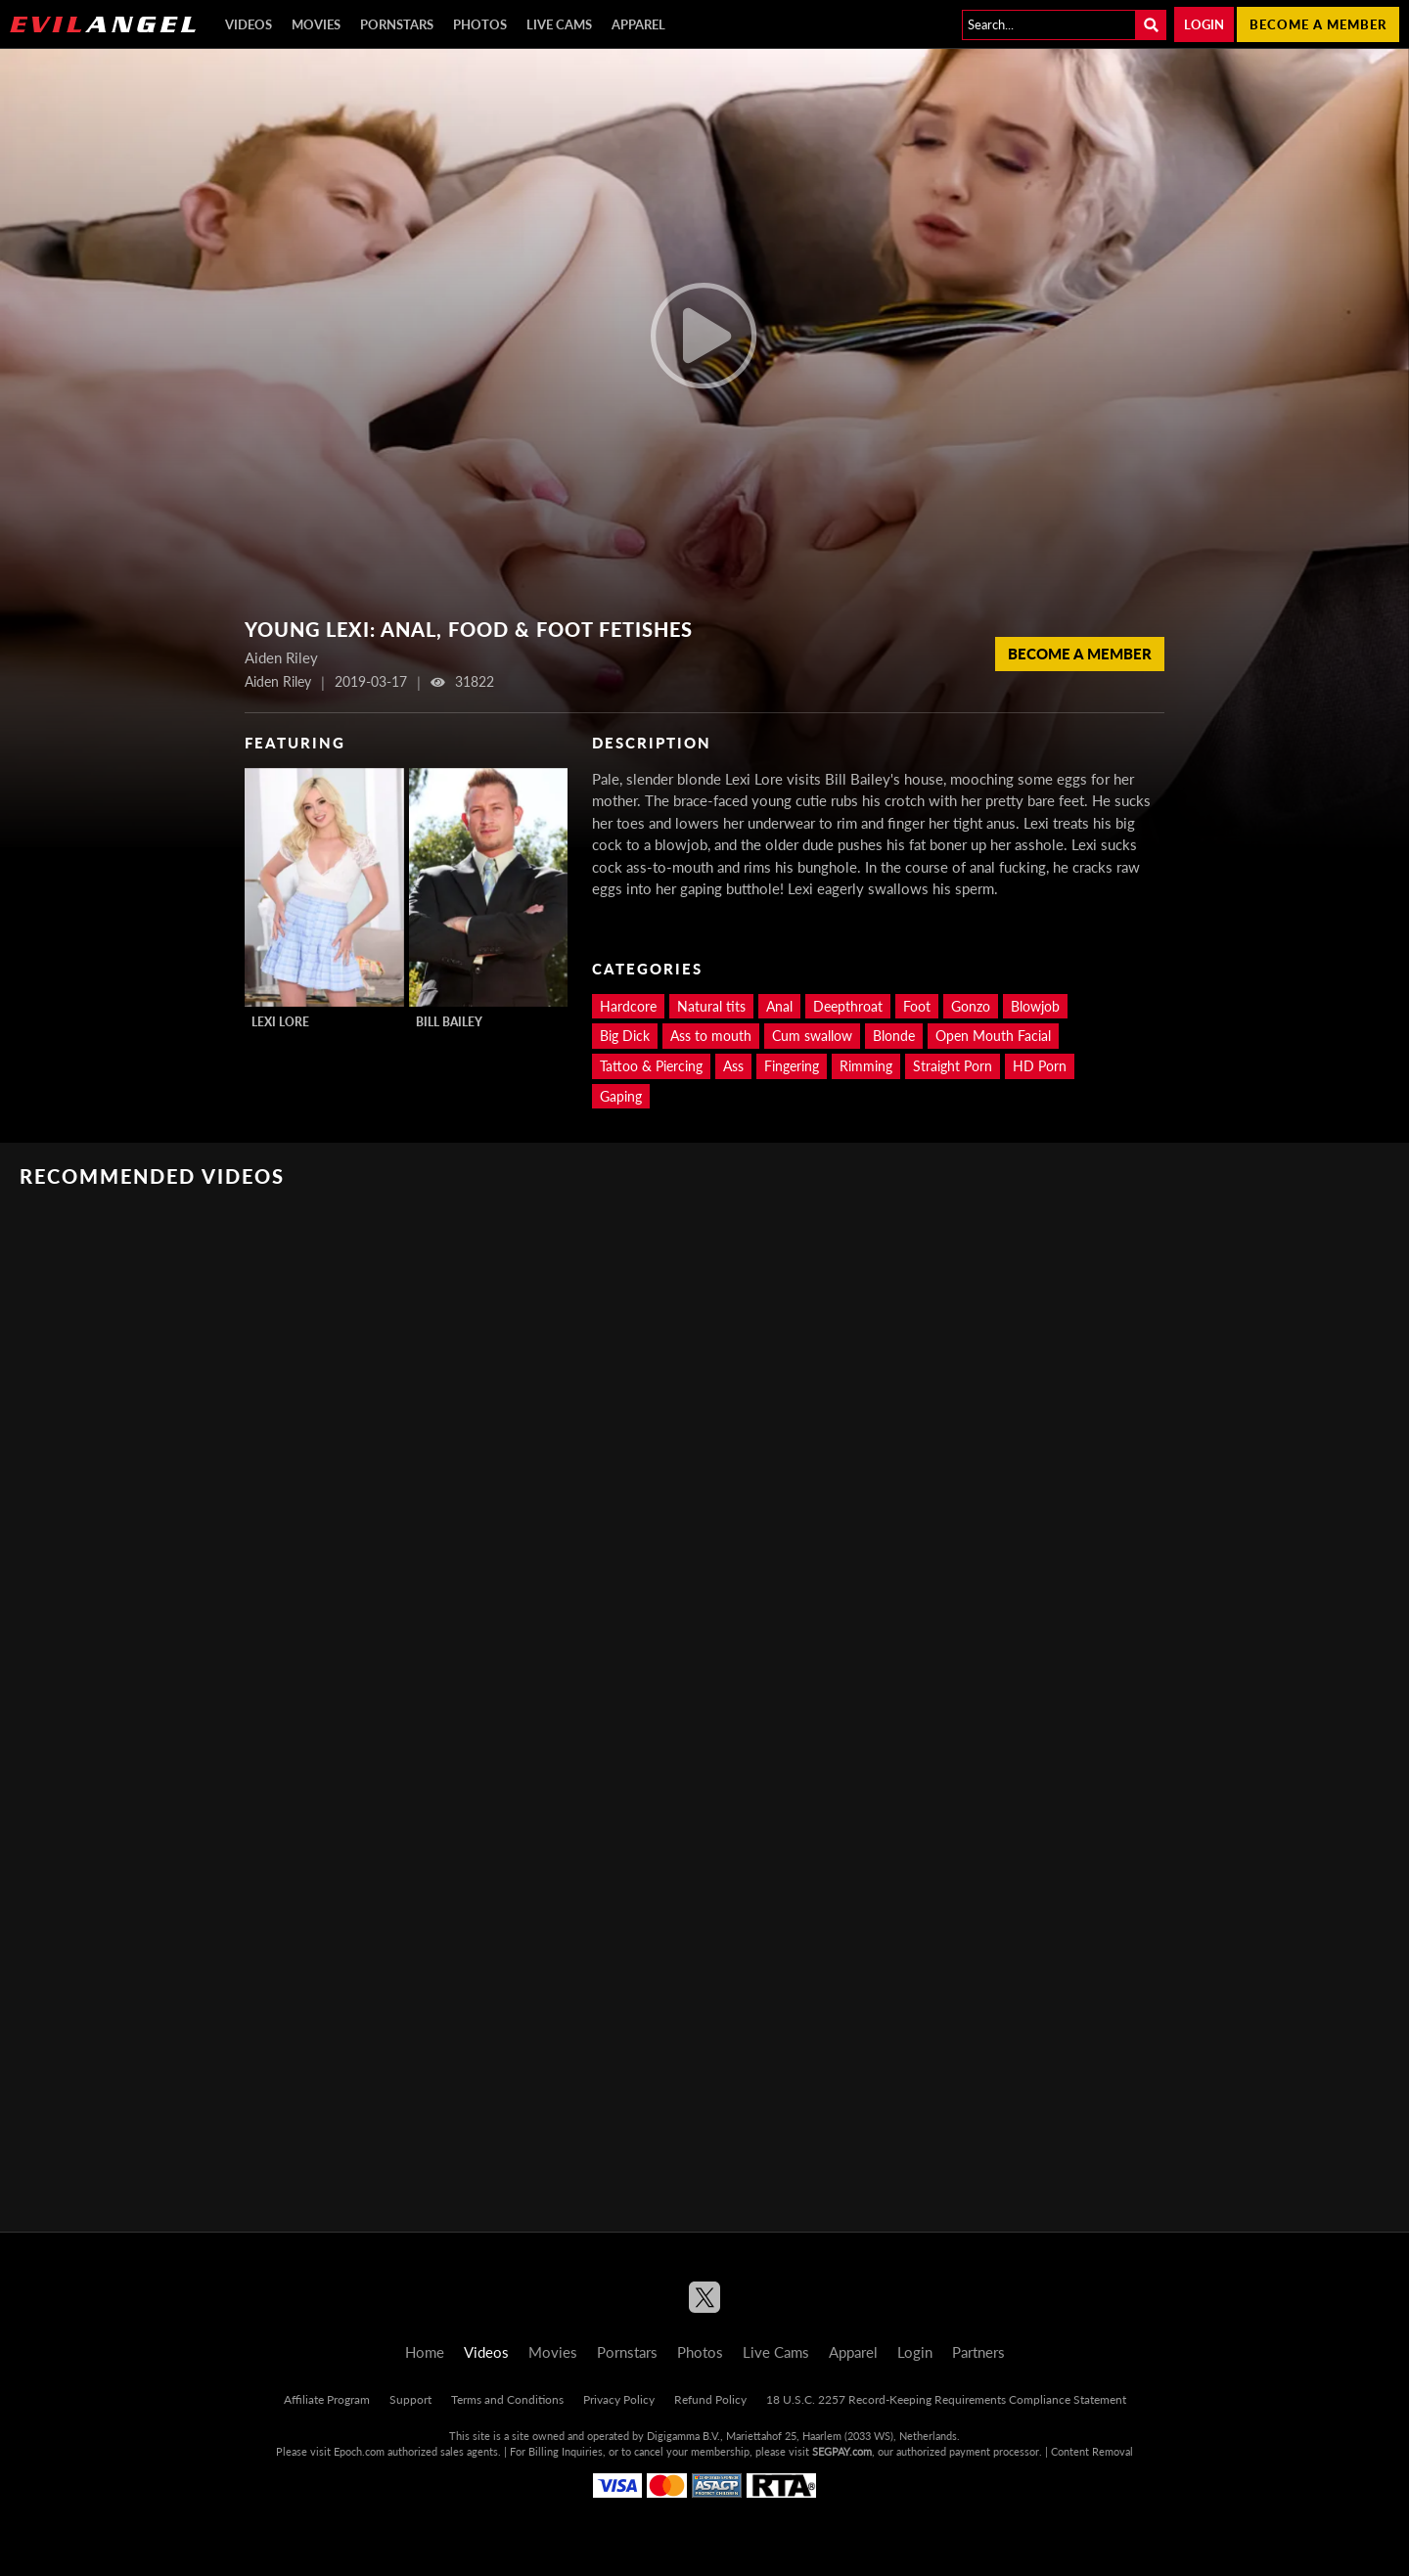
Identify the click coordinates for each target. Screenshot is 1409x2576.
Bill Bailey (449, 1022)
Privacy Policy (619, 2399)
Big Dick (625, 1035)
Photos (480, 24)
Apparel (638, 24)
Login (1204, 24)
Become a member (1318, 24)
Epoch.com (359, 2451)
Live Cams (559, 24)
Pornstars (396, 24)
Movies (316, 24)
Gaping (621, 1096)
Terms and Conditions (507, 2399)
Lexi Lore (280, 1022)
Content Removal (1092, 2451)
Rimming (866, 1066)
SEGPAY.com (842, 2451)
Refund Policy (710, 2399)
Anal (779, 1006)
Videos (248, 24)
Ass (733, 1066)
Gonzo (970, 1006)
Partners (978, 2352)
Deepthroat (848, 1006)
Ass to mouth (710, 1035)
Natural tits (711, 1006)
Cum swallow (812, 1035)
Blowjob (1035, 1006)
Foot (917, 1006)
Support (410, 2399)
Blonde (894, 1035)
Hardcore (628, 1006)
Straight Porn (952, 1066)
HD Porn (1040, 1066)
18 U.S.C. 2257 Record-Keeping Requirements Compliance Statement (946, 2399)
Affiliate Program (327, 2399)
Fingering (791, 1066)
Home (424, 2352)
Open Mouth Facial (993, 1035)
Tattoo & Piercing (651, 1066)
